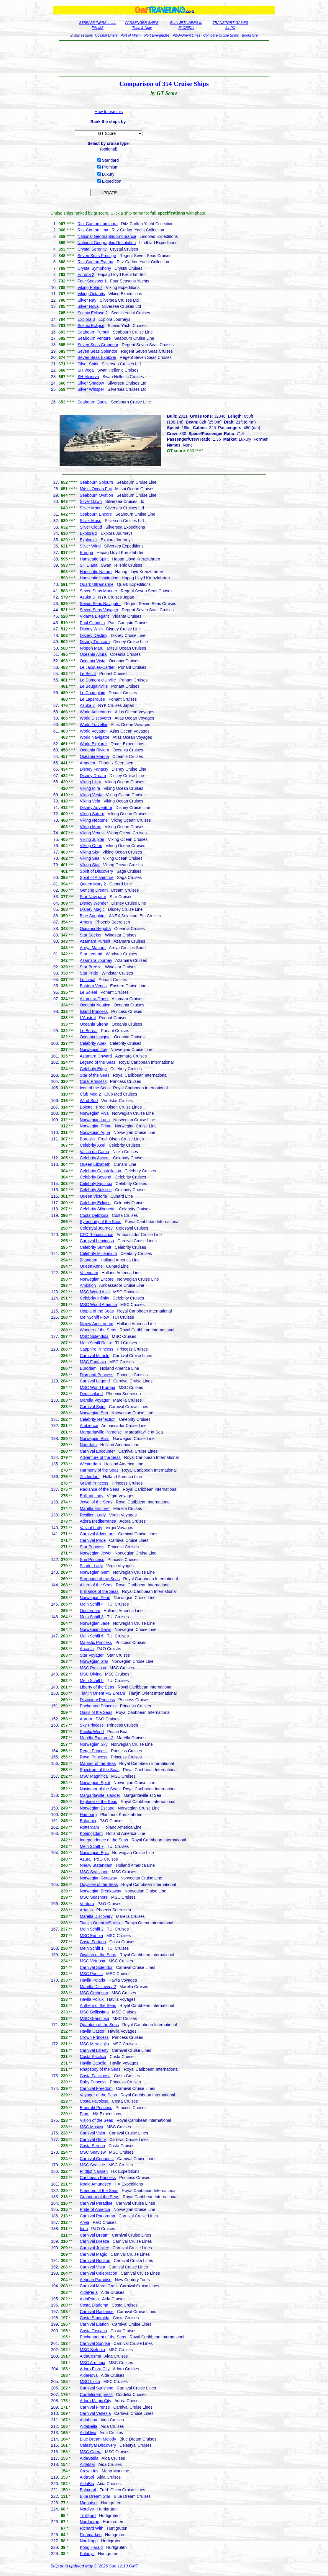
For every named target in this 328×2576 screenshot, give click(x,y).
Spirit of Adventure (96, 877)
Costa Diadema (94, 2305)
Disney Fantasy (94, 769)
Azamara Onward (96, 1056)
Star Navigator (93, 896)
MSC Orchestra (94, 1992)
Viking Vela (90, 801)
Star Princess (92, 1546)
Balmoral (88, 2489)
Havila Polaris (92, 1980)
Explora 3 (86, 319)
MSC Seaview (93, 2152)
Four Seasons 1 (92, 281)
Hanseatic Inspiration (99, 578)
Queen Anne (91, 1266)
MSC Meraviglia (94, 2043)
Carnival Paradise (96, 2203)
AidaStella (89, 2458)
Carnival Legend (95, 1381)
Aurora (86, 1719)
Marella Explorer (95, 1508)
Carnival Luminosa (97, 1240)
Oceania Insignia (95, 1036)
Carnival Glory (93, 2139)
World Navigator (94, 737)
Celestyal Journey (96, 1228)
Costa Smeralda (94, 2317)
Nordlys (87, 2509)
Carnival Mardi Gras (98, 2286)
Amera (86, 922)
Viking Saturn (92, 813)
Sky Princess (92, 1725)
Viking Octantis (91, 293)
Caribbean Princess (98, 2177)
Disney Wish (91, 629)
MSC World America (98, 1304)
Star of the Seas (94, 1075)
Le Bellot (88, 673)
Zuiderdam (89, 1476)
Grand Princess (94, 1483)
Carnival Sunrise (95, 2343)
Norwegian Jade (94, 1623)
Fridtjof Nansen (94, 2171)
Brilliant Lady (91, 1495)
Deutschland (91, 1393)
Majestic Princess (96, 1642)
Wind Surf (89, 1100)
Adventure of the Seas (100, 1457)
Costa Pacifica (93, 2056)
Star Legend (91, 954)
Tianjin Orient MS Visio (101, 1922)
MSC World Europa (97, 1387)
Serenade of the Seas (99, 1578)
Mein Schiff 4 (92, 1604)
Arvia (84, 2222)
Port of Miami (131, 35)
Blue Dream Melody (98, 2439)
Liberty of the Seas (97, 1687)
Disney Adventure (96, 807)
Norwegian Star (94, 1661)
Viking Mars (90, 826)
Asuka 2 (87, 705)
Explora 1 (88, 539)
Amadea (87, 763)
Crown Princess (94, 2037)
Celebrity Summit (95, 1247)
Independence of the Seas (104, 1840)
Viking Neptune (94, 820)
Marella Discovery (96, 1916)
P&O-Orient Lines (186, 35)
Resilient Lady (93, 1515)
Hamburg (88, 1814)
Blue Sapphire (93, 915)
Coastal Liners (106, 35)
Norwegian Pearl (95, 1597)
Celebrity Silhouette (97, 1209)
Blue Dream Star (95, 2496)
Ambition (88, 1285)
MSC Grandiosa (94, 2018)
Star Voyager (92, 1655)
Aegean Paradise (95, 2279)
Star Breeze (90, 967)
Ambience (89, 1425)
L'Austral (88, 1017)
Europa (86, 552)
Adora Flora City (94, 2368)
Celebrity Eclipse (95, 1202)
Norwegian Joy (93, 1049)
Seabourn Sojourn (96, 482)
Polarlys (87, 2553)
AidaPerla (89, 2292)
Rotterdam (89, 1827)
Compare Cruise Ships (221, 35)
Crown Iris (89, 2471)
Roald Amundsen (95, 2184)
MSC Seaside (92, 2165)
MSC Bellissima (94, 2012)
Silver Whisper (91, 389)
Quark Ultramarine (96, 584)
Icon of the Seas (94, 1088)
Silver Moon (90, 508)
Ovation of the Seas (98, 1954)
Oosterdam (90, 1610)
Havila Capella (93, 2063)
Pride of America (95, 2209)
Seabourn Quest (93, 402)
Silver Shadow (91, 383)
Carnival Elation (94, 2324)
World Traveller (93, 724)
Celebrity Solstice (95, 1189)
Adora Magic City (95, 2400)
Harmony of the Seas (99, 1470)
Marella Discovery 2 (98, 1986)
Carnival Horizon (95, 2260)
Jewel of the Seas (96, 1502)
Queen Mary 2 (93, 884)
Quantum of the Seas (99, 2024)
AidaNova (89, 2375)
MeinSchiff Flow (94, 1317)
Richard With (91, 2528)
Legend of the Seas (97, 1062)
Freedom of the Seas (99, 2190)
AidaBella (88, 2426)
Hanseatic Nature (95, 571)
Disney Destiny (93, 635)
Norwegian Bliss (94, 1438)
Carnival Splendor (96, 1967)
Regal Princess (93, 1750)
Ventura (87, 1903)
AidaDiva (88, 2432)
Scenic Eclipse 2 (93, 312)
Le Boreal (88, 1030)
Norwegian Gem (94, 1572)
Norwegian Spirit (95, 1782)
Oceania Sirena (94, 1024)
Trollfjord (88, 2515)
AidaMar (87, 2464)
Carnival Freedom (96, 2088)
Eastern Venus (93, 985)
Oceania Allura (93, 654)
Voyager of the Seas (98, 2095)
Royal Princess (93, 1757)
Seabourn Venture (94, 338)
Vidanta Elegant (94, 616)
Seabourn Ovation (96, 495)
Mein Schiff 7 (92, 1846)
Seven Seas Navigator (100, 603)
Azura (85, 1859)
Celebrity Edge (93, 1068)
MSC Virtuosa (92, 1961)
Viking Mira (90, 788)
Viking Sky (89, 852)
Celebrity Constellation (100, 1170)
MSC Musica (91, 2126)
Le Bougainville (94, 686)
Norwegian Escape (97, 1808)
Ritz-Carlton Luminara (98, 223)
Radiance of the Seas (99, 1489)
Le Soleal (88, 992)
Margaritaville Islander (100, 1795)
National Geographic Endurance (107, 236)
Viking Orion (91, 845)
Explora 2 (88, 533)
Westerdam (90, 1464)
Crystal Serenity (92, 249)
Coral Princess (93, 1081)
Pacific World (92, 1731)
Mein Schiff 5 (92, 1680)
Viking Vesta (91, 794)
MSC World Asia (95, 1291)
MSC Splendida (94, 1336)
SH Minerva (88, 376)
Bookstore (250, 35)
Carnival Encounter (97, 1451)
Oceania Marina (94, 756)
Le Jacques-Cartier (97, 667)
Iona (84, 2228)
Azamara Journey (96, 960)
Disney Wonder (94, 903)
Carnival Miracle (94, 1355)
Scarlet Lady (91, 1565)
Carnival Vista (92, 2267)
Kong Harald (91, 2547)
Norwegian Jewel (95, 1553)
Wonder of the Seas (98, 1330)
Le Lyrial (87, 979)
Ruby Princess (93, 2082)
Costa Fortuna (93, 1941)
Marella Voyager (94, 1400)
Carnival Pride (93, 1540)
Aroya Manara (93, 947)
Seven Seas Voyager (99, 609)
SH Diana (88, 565)
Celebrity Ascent (94, 1157)
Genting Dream (94, 890)
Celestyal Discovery (98, 2445)
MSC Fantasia (93, 1361)
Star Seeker (90, 935)
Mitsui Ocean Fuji (95, 488)
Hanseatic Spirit (94, 559)
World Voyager (93, 731)
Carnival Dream (94, 2235)
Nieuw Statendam (96, 1865)
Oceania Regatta (95, 928)
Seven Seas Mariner (98, 591)
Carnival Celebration (98, 2273)
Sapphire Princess (96, 1349)
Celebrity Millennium (98, 1253)
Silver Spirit (88, 364)
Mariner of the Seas (98, 1763)
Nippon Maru (91, 648)
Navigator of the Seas (99, 1788)
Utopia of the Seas (97, 1311)
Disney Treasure (95, 641)
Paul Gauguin (92, 622)
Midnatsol (88, 2502)
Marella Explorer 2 (96, 1737)
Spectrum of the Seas (99, 1769)
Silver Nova (88, 306)
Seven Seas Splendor (97, 351)
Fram (84, 2113)
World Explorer (93, 743)
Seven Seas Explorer (97, 357)
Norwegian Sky (93, 1744)
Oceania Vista (92, 660)
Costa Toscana (93, 2330)
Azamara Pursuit (95, 941)
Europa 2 (86, 274)
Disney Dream (93, 775)
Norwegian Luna (95, 1119)
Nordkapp (89, 2541)
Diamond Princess (96, 1374)
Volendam (89, 1272)
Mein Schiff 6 (92, 1636)
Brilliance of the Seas (99, 1591)
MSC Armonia (92, 2362)
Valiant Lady (91, 1527)
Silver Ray (87, 300)
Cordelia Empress (96, 2394)
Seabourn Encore (96, 514)
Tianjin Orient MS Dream (102, 1693)
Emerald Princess (96, 2107)
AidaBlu (87, 2483)
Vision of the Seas (96, 2120)
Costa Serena (92, 2145)
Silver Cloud (91, 527)
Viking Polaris (90, 287)
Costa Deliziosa (94, 1215)
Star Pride (89, 973)
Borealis (87, 1139)
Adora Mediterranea (98, 1521)
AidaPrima (89, 2299)
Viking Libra (90, 781)
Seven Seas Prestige (97, 255)
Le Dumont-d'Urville (98, 680)
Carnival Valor (92, 2133)
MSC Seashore (94, 1897)
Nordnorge (89, 2521)
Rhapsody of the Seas (100, 2069)
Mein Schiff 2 (92, 1929)
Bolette (86, 1107)
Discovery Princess (97, 1699)
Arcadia (87, 1648)
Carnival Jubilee (94, 2247)
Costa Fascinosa (95, 2075)
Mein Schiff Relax (96, 1343)
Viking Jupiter (92, 839)
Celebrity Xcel (92, 1145)
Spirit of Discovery (96, 871)
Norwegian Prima (95, 1126)
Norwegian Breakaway (100, 1891)
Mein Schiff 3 (92, 1616)
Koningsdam (91, 1833)
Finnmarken (90, 2534)
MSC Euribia (91, 1935)
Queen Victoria (93, 1196)
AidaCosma (90, 2356)
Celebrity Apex (93, 1043)
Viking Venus (92, 833)
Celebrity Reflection (97, 1419)
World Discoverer (95, 718)
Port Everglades (156, 35)
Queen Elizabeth (95, 1164)
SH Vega (86, 370)
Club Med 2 (90, 1094)
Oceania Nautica (95, 1005)
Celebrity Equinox (96, 1183)
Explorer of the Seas (98, 1801)
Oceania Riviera (94, 750)
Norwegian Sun (94, 1412)
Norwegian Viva (94, 1113)
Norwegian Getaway (98, 1878)
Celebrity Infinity (94, 1298)
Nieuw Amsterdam (96, 1323)
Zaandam (88, 1260)
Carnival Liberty (94, 2050)
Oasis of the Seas (96, 1712)
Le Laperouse (92, 699)
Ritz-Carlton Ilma (93, 230)
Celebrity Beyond (95, 1177)
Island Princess (94, 1011)
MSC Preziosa (93, 1667)
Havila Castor (92, 2031)
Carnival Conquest (97, 2158)
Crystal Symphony (94, 268)
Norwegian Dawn (95, 1629)
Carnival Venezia (95, 2413)
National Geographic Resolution (107, 242)
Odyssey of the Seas (99, 1884)
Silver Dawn (91, 501)
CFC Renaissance (96, 1234)
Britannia (88, 1820)
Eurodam (88, 1368)
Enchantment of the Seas (103, 2337)
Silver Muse (90, 520)
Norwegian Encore (97, 1279)
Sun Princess (92, 1559)
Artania (86, 1910)
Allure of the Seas (96, 1585)
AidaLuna (88, 2420)
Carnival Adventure (97, 1533)
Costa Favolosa (94, 2101)
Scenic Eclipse (91, 325)
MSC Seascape (94, 1871)
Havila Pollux (92, 1999)
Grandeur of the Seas (99, 2196)
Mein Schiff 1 (92, 1948)
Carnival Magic (93, 2254)
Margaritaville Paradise (101, 1432)
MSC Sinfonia (92, 2349)
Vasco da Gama (94, 1151)
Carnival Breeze (94, 2241)
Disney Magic (92, 909)
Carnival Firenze (95, 2407)
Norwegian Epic (94, 1852)
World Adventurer (95, 712)
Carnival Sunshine (96, 2388)
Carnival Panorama (97, 2216)
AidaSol (87, 2477)
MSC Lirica (90, 2381)
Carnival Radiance (96, 2311)
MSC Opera (90, 2451)
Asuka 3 (87, 597)
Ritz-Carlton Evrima (95, 261)
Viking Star (89, 864)
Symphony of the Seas (100, 1221)
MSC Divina (90, 1674)
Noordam (88, 1444)
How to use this (109, 111)
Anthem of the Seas (98, 2005)
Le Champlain (92, 692)
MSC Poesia (91, 1973)
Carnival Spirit (92, 1406)
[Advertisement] (164, 58)
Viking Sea (89, 858)
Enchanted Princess (98, 1706)
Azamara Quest (94, 998)
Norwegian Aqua (95, 1132)
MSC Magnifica (94, 1776)
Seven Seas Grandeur (98, 344)
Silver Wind (90, 546)
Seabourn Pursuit (93, 332)
